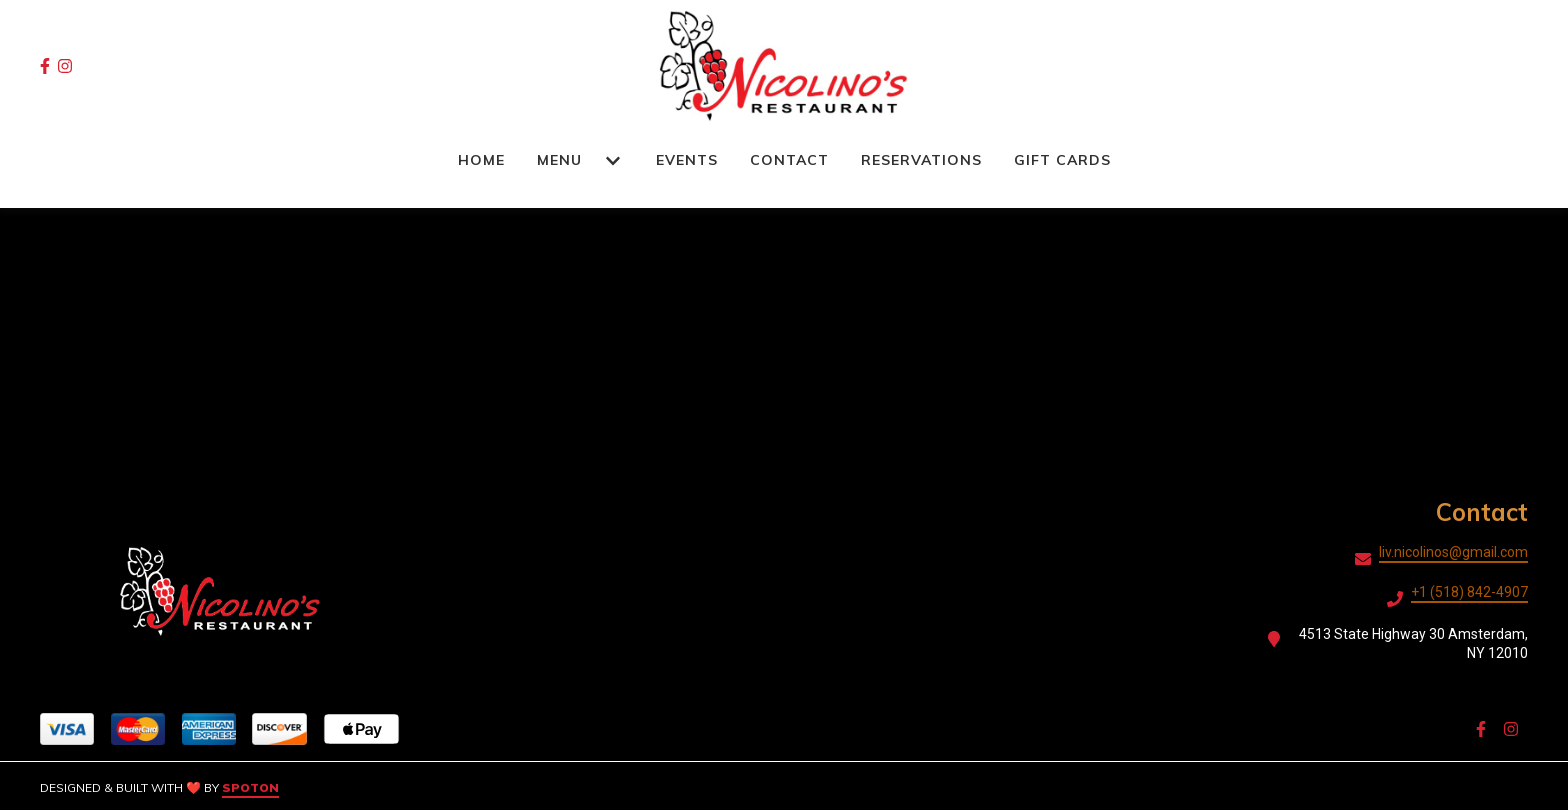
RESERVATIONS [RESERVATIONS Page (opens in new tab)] (921, 160)
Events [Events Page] (687, 160)
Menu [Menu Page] (559, 160)
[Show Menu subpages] (613, 161)
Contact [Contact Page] (789, 160)
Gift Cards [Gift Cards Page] (1062, 160)
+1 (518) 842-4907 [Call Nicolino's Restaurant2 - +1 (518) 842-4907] (1469, 592)
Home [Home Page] (481, 160)
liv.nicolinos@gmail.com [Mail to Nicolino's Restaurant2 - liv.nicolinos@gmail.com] (1453, 552)
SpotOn (250, 787)
